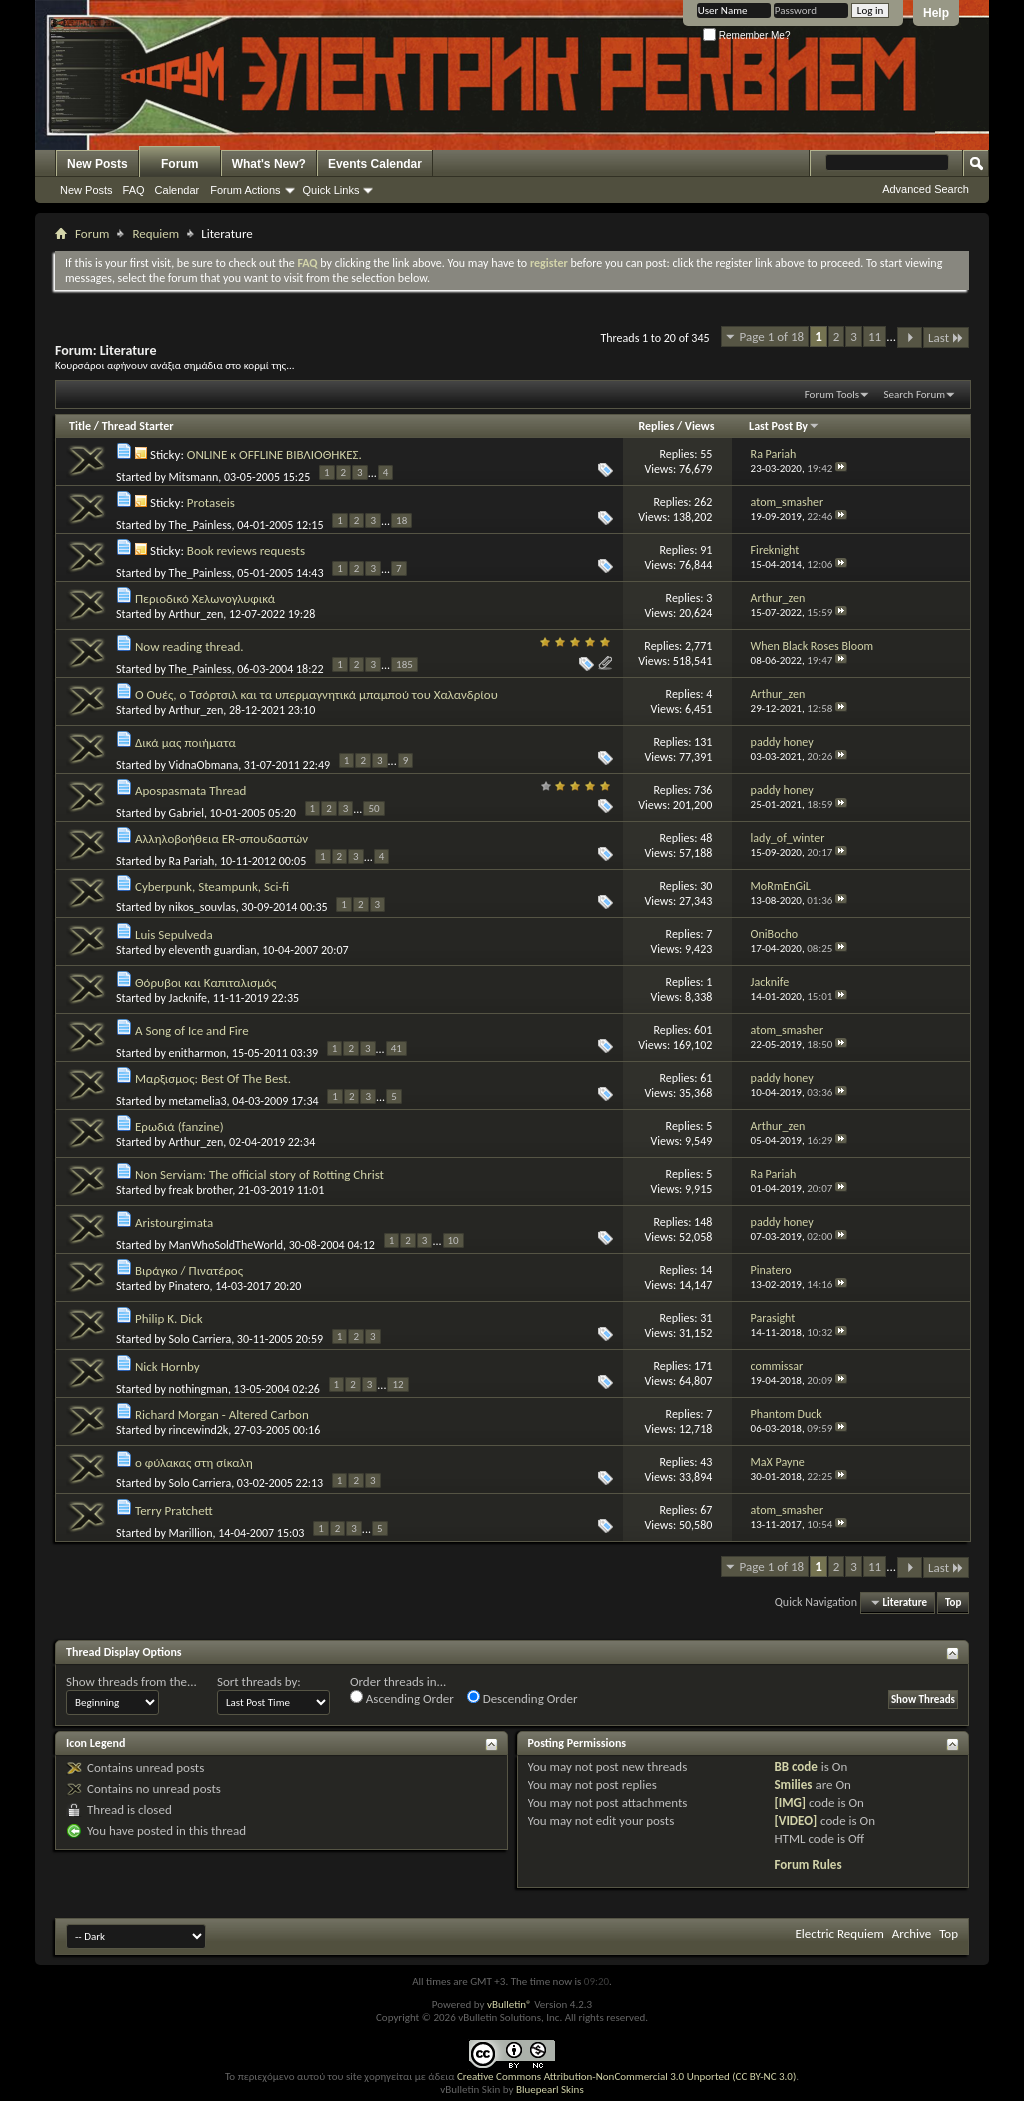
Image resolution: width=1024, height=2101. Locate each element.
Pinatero (189, 1286)
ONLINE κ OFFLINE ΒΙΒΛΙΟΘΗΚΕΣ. (274, 454)
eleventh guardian (213, 950)
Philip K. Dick (169, 1318)
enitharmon (198, 1053)
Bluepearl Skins (550, 2089)
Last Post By (784, 426)
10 (453, 1240)
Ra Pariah (192, 861)
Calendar (177, 190)
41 (396, 1048)
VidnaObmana (204, 765)
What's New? (269, 164)
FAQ (134, 190)
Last (946, 337)
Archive (911, 1933)
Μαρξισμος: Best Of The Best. (213, 1078)
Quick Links (331, 190)
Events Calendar (375, 164)
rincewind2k (199, 1430)
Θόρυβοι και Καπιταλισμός (205, 982)
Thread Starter (138, 426)
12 (397, 1384)
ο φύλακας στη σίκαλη (194, 1462)
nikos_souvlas (202, 907)
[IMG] (790, 1802)
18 (401, 520)
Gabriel (186, 813)
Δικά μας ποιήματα (185, 742)
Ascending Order (402, 1698)
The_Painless (200, 525)
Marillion (191, 1533)
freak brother (201, 1190)
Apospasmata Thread (190, 790)
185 (404, 664)
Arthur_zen (196, 614)
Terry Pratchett (174, 1510)
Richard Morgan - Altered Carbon (222, 1414)
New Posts (97, 164)
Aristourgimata (174, 1222)
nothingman (198, 1389)
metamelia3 (198, 1101)
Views (700, 426)
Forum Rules (807, 1864)
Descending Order (522, 1698)
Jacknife (188, 998)
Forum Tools (832, 394)
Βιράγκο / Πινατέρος (189, 1270)
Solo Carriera (200, 1339)
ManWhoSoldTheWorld (226, 1245)
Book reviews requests (246, 550)
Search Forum (915, 394)
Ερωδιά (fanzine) (179, 1126)
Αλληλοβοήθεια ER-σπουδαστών (221, 838)
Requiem (155, 233)
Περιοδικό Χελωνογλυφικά (205, 598)
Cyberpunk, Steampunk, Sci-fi (212, 886)
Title (80, 426)
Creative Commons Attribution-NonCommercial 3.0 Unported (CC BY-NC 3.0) (626, 2076)
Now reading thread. (189, 646)
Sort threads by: (259, 1681)
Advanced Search (925, 189)
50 (373, 808)
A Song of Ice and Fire (192, 1030)
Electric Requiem (839, 1933)
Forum (179, 164)
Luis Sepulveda (174, 934)
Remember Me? (746, 35)
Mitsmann (194, 477)
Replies (656, 426)
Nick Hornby (167, 1366)
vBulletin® (509, 2004)
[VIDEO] (795, 1820)
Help (936, 13)
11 (874, 336)
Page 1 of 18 (772, 336)
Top (953, 1602)
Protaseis (211, 502)
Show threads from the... (131, 1681)
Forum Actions (245, 190)
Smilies (793, 1784)
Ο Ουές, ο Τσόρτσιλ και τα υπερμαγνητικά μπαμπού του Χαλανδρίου (316, 694)
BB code (795, 1766)
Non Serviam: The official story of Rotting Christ (259, 1174)
